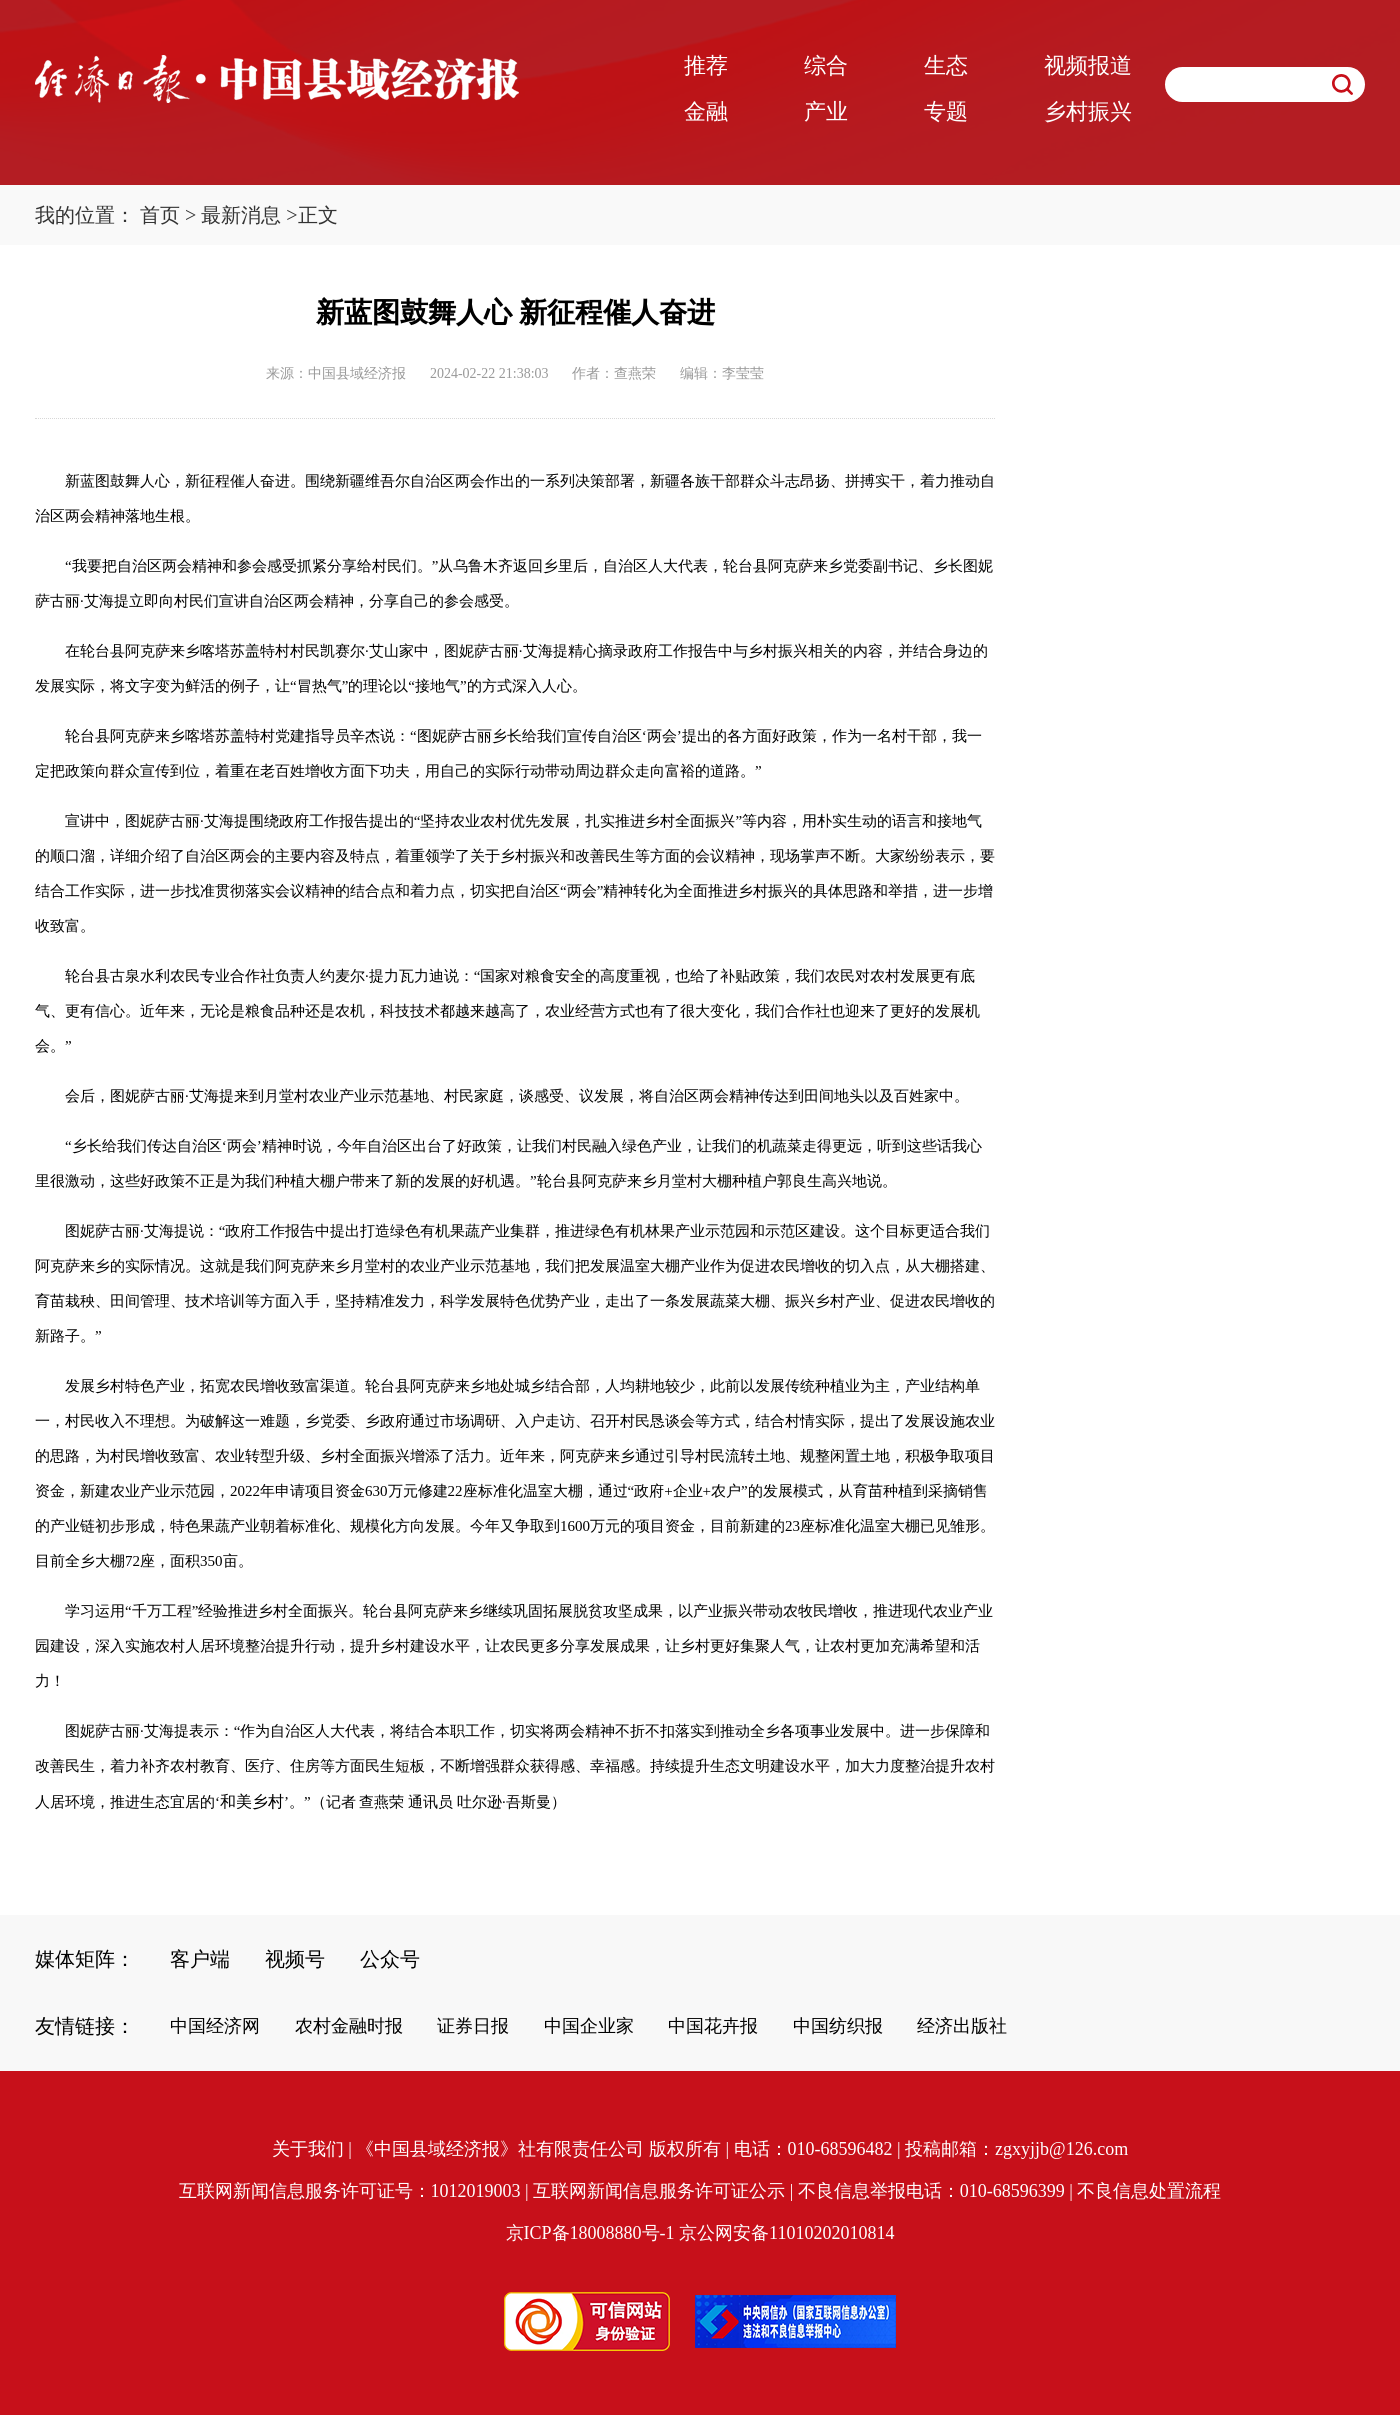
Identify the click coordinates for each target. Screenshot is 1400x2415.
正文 (318, 215)
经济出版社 (962, 2026)
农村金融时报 (349, 2026)
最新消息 (241, 215)
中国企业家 (589, 2026)
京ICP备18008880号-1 (590, 2233)
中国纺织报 (838, 2026)
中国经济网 (215, 2026)
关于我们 (308, 2149)
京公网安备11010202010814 (786, 2233)
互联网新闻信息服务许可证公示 (659, 2191)
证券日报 (473, 2026)
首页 (160, 215)
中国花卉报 (713, 2026)
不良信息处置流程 (1149, 2191)
